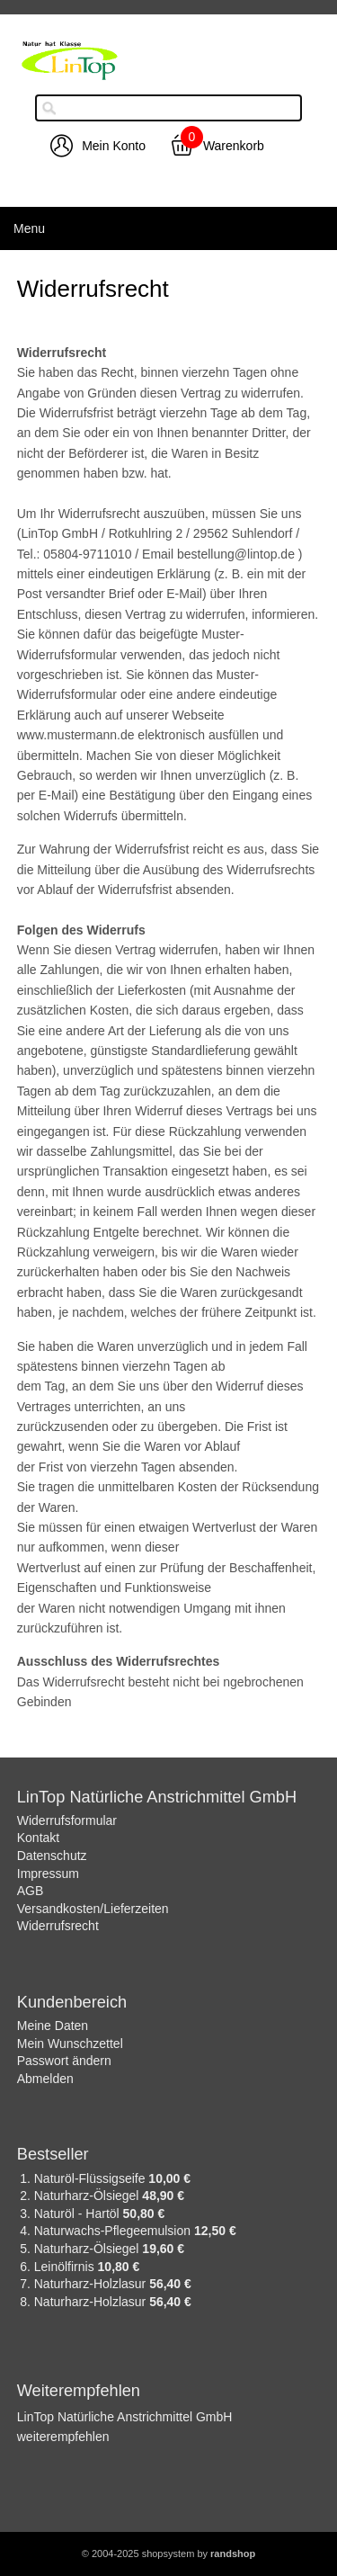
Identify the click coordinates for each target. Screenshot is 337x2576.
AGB (30, 1890)
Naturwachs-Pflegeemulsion (114, 2230)
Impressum (48, 1873)
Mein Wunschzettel (70, 2043)
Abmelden (45, 2078)
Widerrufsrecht (58, 1926)
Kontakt (38, 1837)
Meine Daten (52, 2025)
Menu (29, 228)
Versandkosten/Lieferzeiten (93, 1908)
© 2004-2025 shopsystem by (168, 2553)
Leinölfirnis (66, 2266)
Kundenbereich (72, 2002)
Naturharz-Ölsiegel (88, 2195)
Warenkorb (233, 146)
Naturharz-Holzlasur (91, 2283)
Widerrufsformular (67, 1820)
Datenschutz (52, 1855)
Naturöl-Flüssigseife (91, 2178)
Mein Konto (114, 146)
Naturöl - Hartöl (78, 2213)
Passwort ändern (64, 2060)
